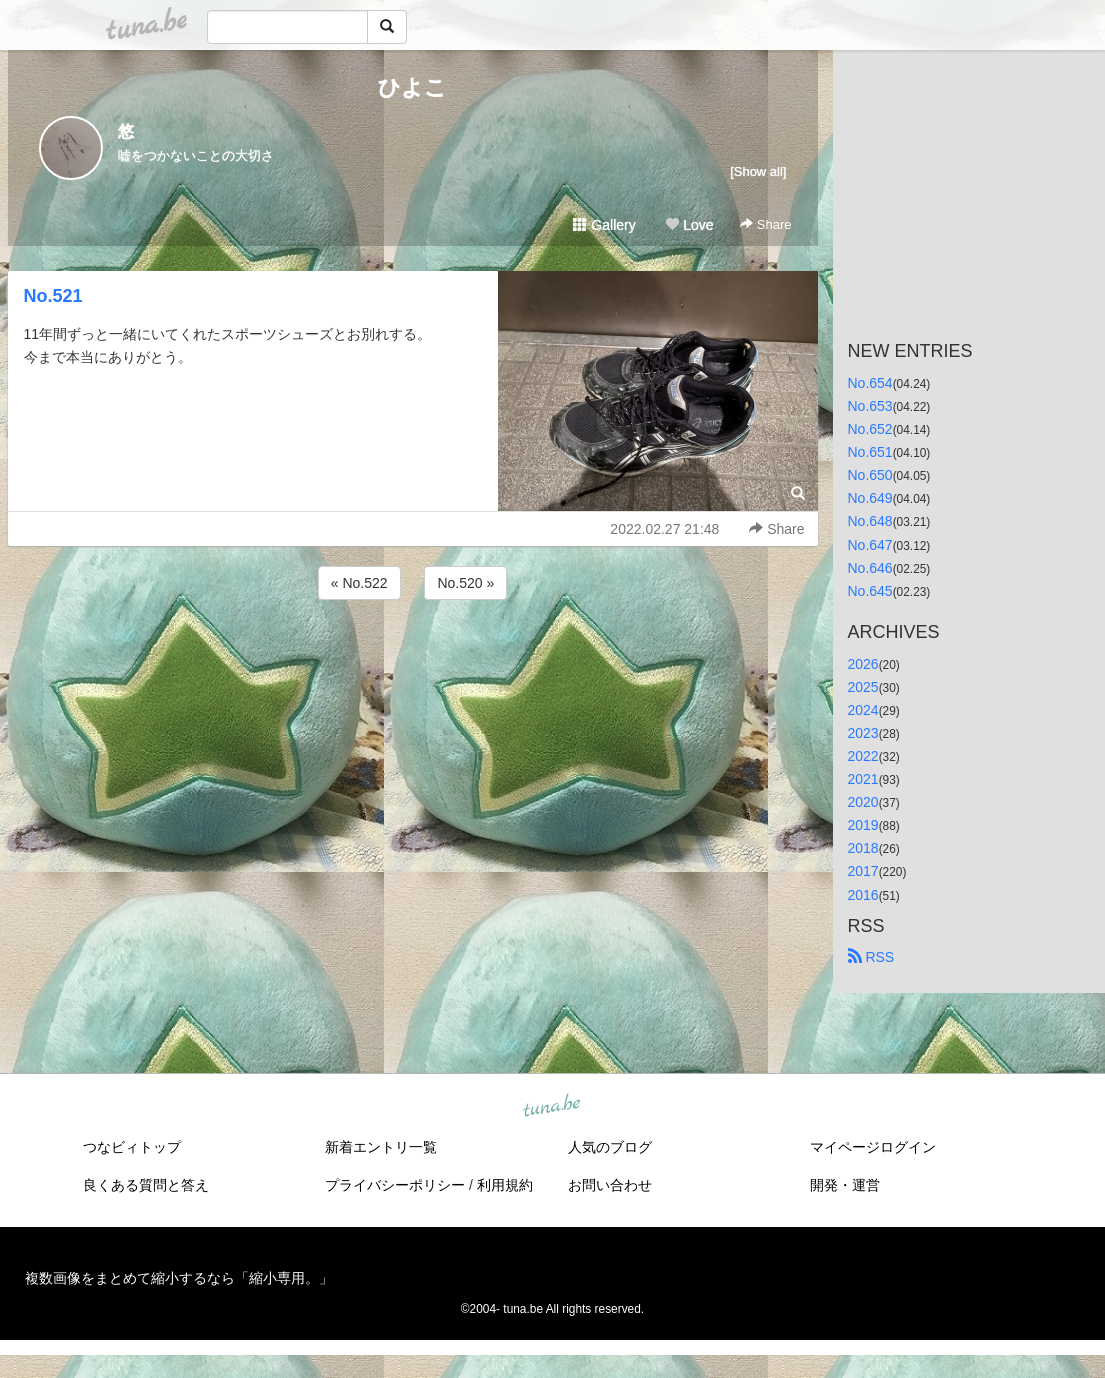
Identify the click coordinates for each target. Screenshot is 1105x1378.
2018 (863, 848)
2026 (863, 664)
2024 (863, 710)
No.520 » (465, 583)
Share (765, 224)
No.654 (870, 383)
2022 (863, 756)
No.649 (870, 498)
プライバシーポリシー (395, 1185)
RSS (871, 957)
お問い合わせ (610, 1185)
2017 (863, 871)
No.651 (870, 452)
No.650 (870, 475)
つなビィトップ (132, 1147)
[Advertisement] (413, 658)
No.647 (870, 545)
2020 (863, 802)
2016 (863, 895)
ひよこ (412, 87)
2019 (863, 825)
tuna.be (552, 1106)
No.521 (53, 296)
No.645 (870, 591)
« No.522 (359, 583)
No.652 (870, 429)
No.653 (870, 406)
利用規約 (505, 1185)
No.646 (870, 568)
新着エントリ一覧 (381, 1147)
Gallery (604, 225)
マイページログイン (873, 1147)
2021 (863, 779)
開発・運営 (845, 1185)
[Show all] (758, 171)
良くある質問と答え (146, 1185)
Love (689, 225)
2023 (863, 733)
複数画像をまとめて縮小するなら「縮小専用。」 (179, 1278)
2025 (863, 687)
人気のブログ (610, 1147)
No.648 (870, 521)
